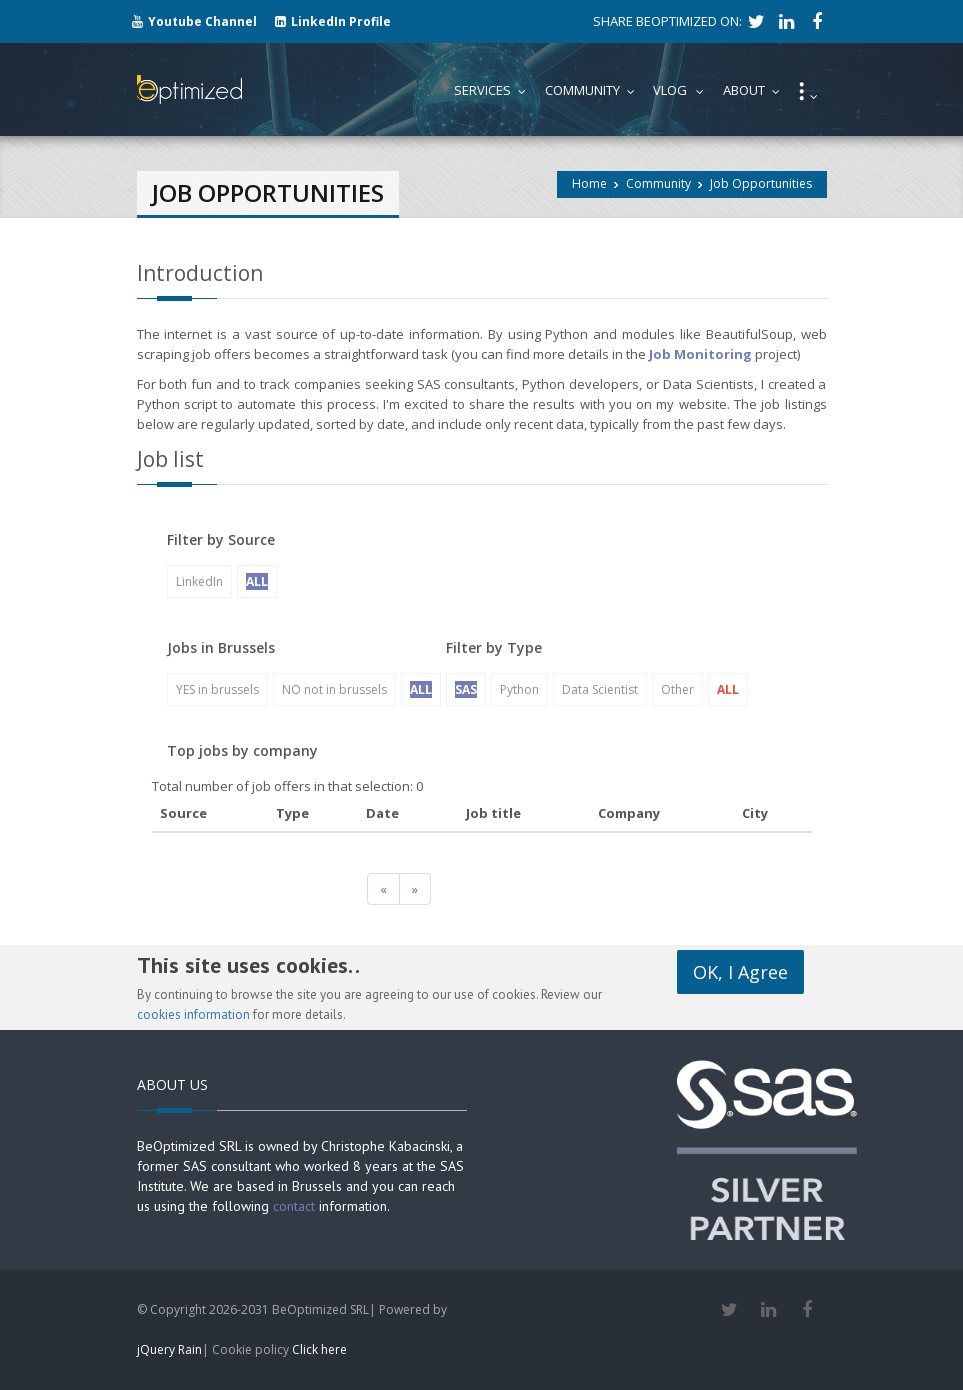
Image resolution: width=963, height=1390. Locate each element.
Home (589, 183)
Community (658, 183)
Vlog (683, 90)
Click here (319, 1349)
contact (294, 1206)
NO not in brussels (334, 689)
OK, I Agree (740, 972)
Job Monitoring (700, 354)
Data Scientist (600, 689)
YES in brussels (217, 689)
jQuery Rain (169, 1349)
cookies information (193, 1014)
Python (519, 689)
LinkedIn (199, 581)
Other (677, 689)
